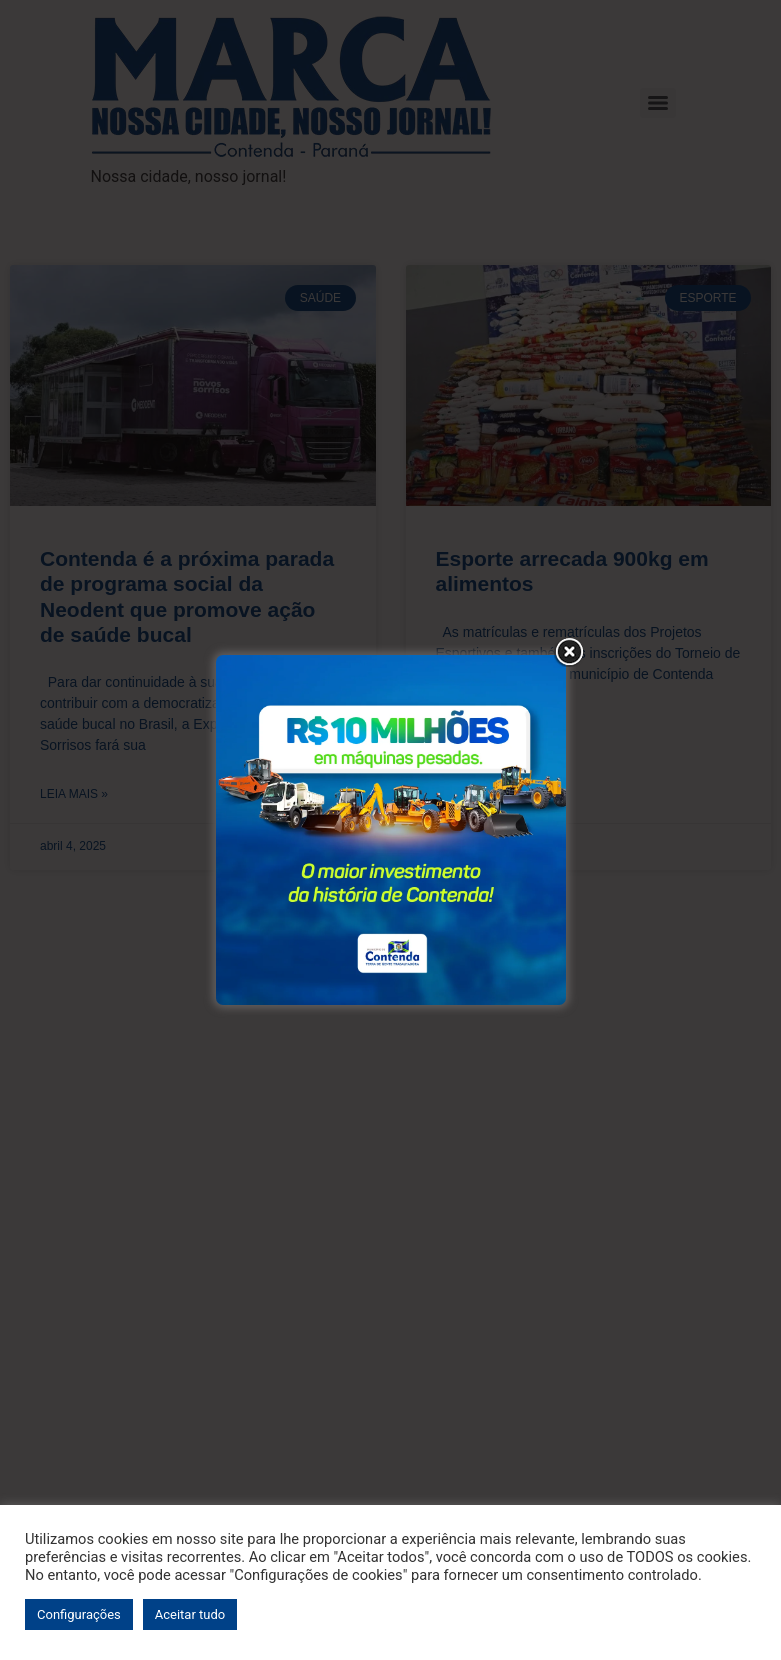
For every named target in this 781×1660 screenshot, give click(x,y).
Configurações (79, 1614)
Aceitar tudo (190, 1614)
